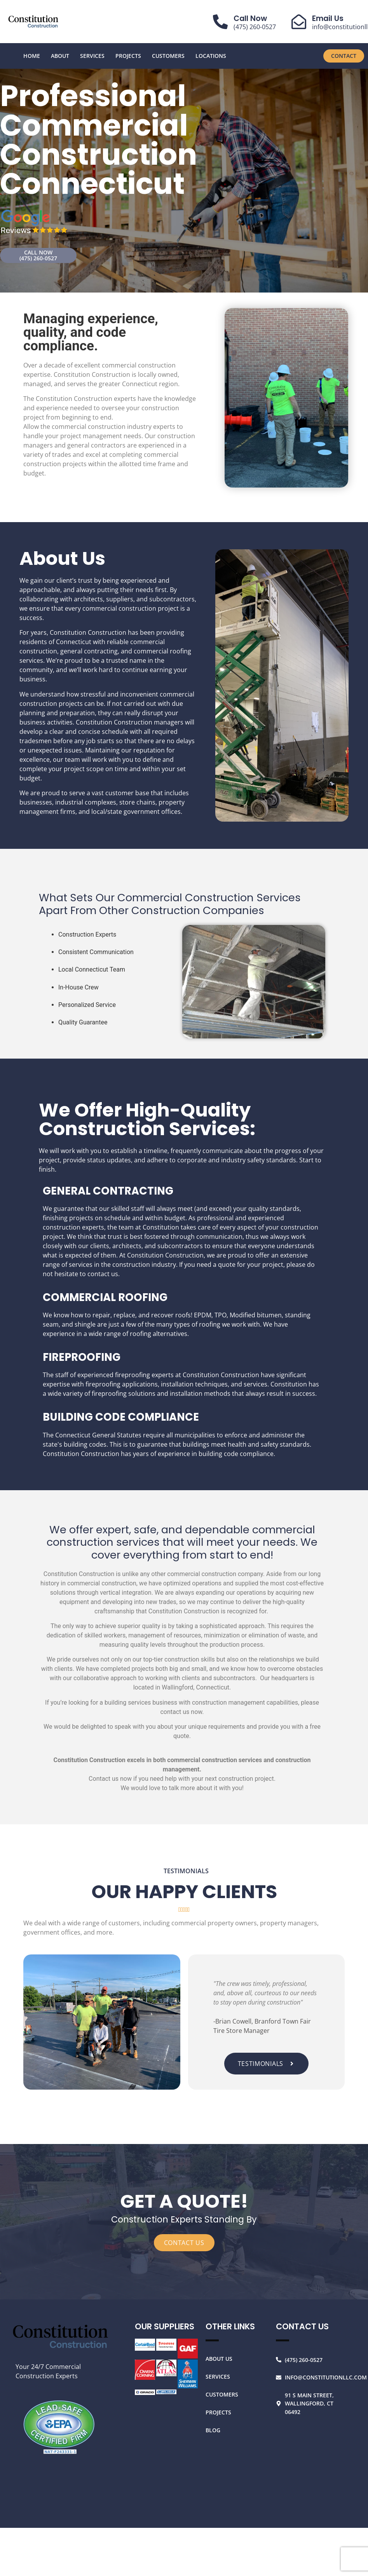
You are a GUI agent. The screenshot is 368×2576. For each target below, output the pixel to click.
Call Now (250, 18)
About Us (219, 2358)
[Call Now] (220, 21)
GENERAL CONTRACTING (108, 1190)
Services (92, 55)
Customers (168, 55)
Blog (213, 2430)
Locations (210, 55)
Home (31, 55)
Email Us (328, 18)
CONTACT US (184, 2242)
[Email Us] (298, 21)
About (60, 55)
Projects (128, 55)
